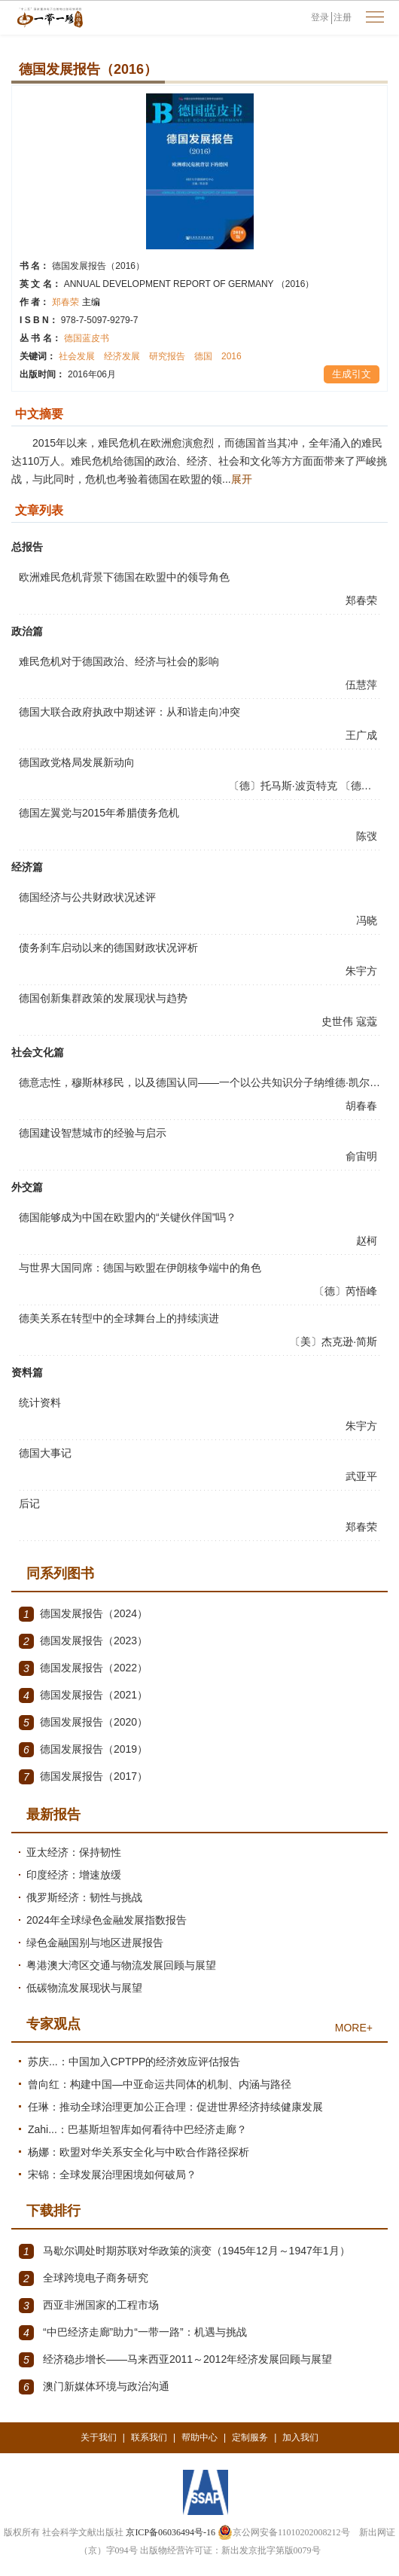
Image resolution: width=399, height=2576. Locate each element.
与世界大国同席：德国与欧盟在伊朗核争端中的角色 (140, 1268)
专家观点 (53, 2023)
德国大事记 (45, 1453)
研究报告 (167, 356)
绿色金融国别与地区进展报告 (94, 1943)
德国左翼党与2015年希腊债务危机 (99, 813)
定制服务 (250, 2437)
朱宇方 (363, 971)
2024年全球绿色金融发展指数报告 (106, 1920)
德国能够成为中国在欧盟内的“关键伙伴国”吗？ (127, 1217)
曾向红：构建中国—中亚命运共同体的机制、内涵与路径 (159, 2084)
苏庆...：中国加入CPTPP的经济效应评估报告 (134, 2062)
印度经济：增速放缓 (73, 1875)
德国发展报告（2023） (83, 1641)
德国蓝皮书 (86, 338)
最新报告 (53, 1814)
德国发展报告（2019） (83, 1749)
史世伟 (338, 1021)
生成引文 (351, 374)
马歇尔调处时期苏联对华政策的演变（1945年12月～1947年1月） (184, 2251)
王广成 (363, 735)
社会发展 (77, 356)
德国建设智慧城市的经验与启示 (92, 1133)
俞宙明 (363, 1156)
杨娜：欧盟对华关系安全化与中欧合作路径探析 (138, 2152)
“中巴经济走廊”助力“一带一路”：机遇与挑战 (133, 2332)
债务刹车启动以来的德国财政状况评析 (108, 948)
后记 (29, 1503)
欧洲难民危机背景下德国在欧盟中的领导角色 (124, 577)
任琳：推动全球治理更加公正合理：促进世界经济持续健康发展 (175, 2107)
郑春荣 (75, 302)
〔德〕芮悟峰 (347, 1291)
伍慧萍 (363, 685)
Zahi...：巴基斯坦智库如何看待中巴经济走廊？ (137, 2129)
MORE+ (354, 2028)
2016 (231, 356)
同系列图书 (60, 1573)
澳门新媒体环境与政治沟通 (94, 2386)
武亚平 (363, 1476)
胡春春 (363, 1106)
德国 (203, 356)
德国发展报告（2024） (83, 1614)
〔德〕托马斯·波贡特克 (284, 786)
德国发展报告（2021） (83, 1695)
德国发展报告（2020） (83, 1722)
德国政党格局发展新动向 (77, 762)
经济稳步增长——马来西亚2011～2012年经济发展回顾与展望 (175, 2359)
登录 (320, 17)
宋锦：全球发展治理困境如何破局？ (112, 2175)
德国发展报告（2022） (83, 1668)
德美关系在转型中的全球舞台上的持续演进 (119, 1318)
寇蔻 (368, 1021)
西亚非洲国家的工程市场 (89, 2305)
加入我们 (300, 2437)
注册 (343, 17)
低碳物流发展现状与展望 (84, 1988)
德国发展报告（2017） (83, 1776)
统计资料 (40, 1402)
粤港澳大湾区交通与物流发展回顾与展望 (121, 1965)
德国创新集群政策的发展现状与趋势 (103, 998)
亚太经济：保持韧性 (73, 1852)
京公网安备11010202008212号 (284, 2532)
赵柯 (368, 1241)
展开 (241, 479)
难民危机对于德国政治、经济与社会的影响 (119, 661)
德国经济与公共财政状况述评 (87, 897)
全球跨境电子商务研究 (83, 2278)
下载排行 (53, 2210)
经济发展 (122, 356)
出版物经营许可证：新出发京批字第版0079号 (230, 2550)
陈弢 (368, 836)
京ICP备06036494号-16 (170, 2532)
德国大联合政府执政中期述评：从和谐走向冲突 (129, 712)
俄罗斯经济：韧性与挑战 (84, 1897)
